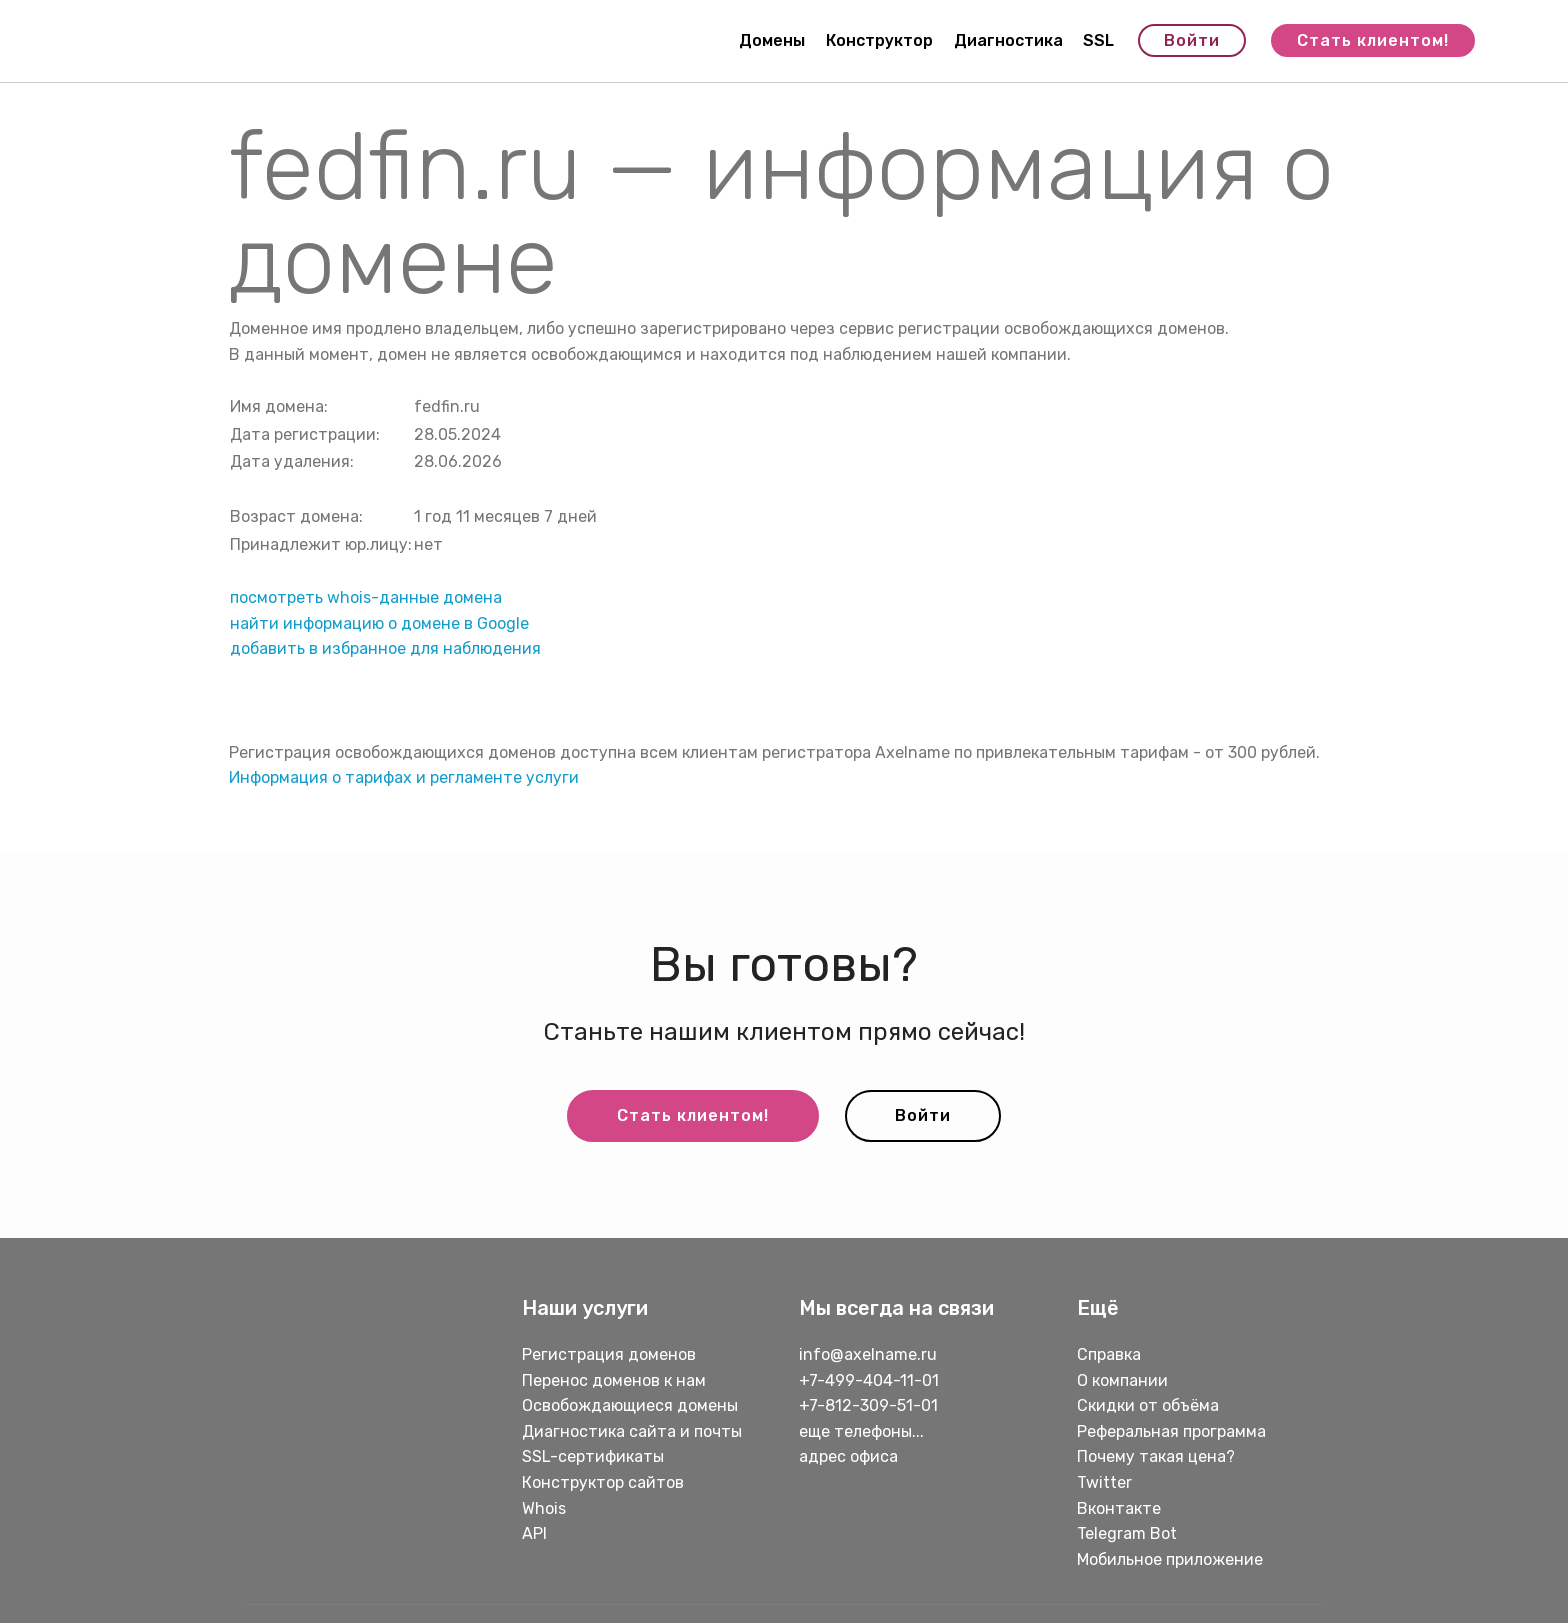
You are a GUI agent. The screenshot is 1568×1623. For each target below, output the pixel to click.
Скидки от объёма (1148, 1405)
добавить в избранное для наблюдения (385, 648)
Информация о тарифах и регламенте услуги (404, 777)
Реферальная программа (1171, 1431)
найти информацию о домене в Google (379, 623)
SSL (1098, 40)
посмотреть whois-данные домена (366, 597)
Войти (1192, 40)
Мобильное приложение (1170, 1559)
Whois (544, 1508)
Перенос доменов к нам (614, 1380)
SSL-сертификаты (595, 1456)
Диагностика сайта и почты (632, 1431)
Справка (1109, 1354)
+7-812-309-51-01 (868, 1405)
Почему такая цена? (1156, 1456)
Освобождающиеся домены (630, 1405)
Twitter (1104, 1482)
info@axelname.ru (868, 1354)
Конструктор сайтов (603, 1482)
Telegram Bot (1127, 1533)
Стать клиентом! (1373, 40)
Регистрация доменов (609, 1354)
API (534, 1533)
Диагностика (1008, 40)
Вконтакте (1119, 1508)
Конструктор (879, 40)
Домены (772, 40)
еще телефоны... (861, 1431)
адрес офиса (848, 1456)
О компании (1122, 1380)
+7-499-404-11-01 (869, 1380)
